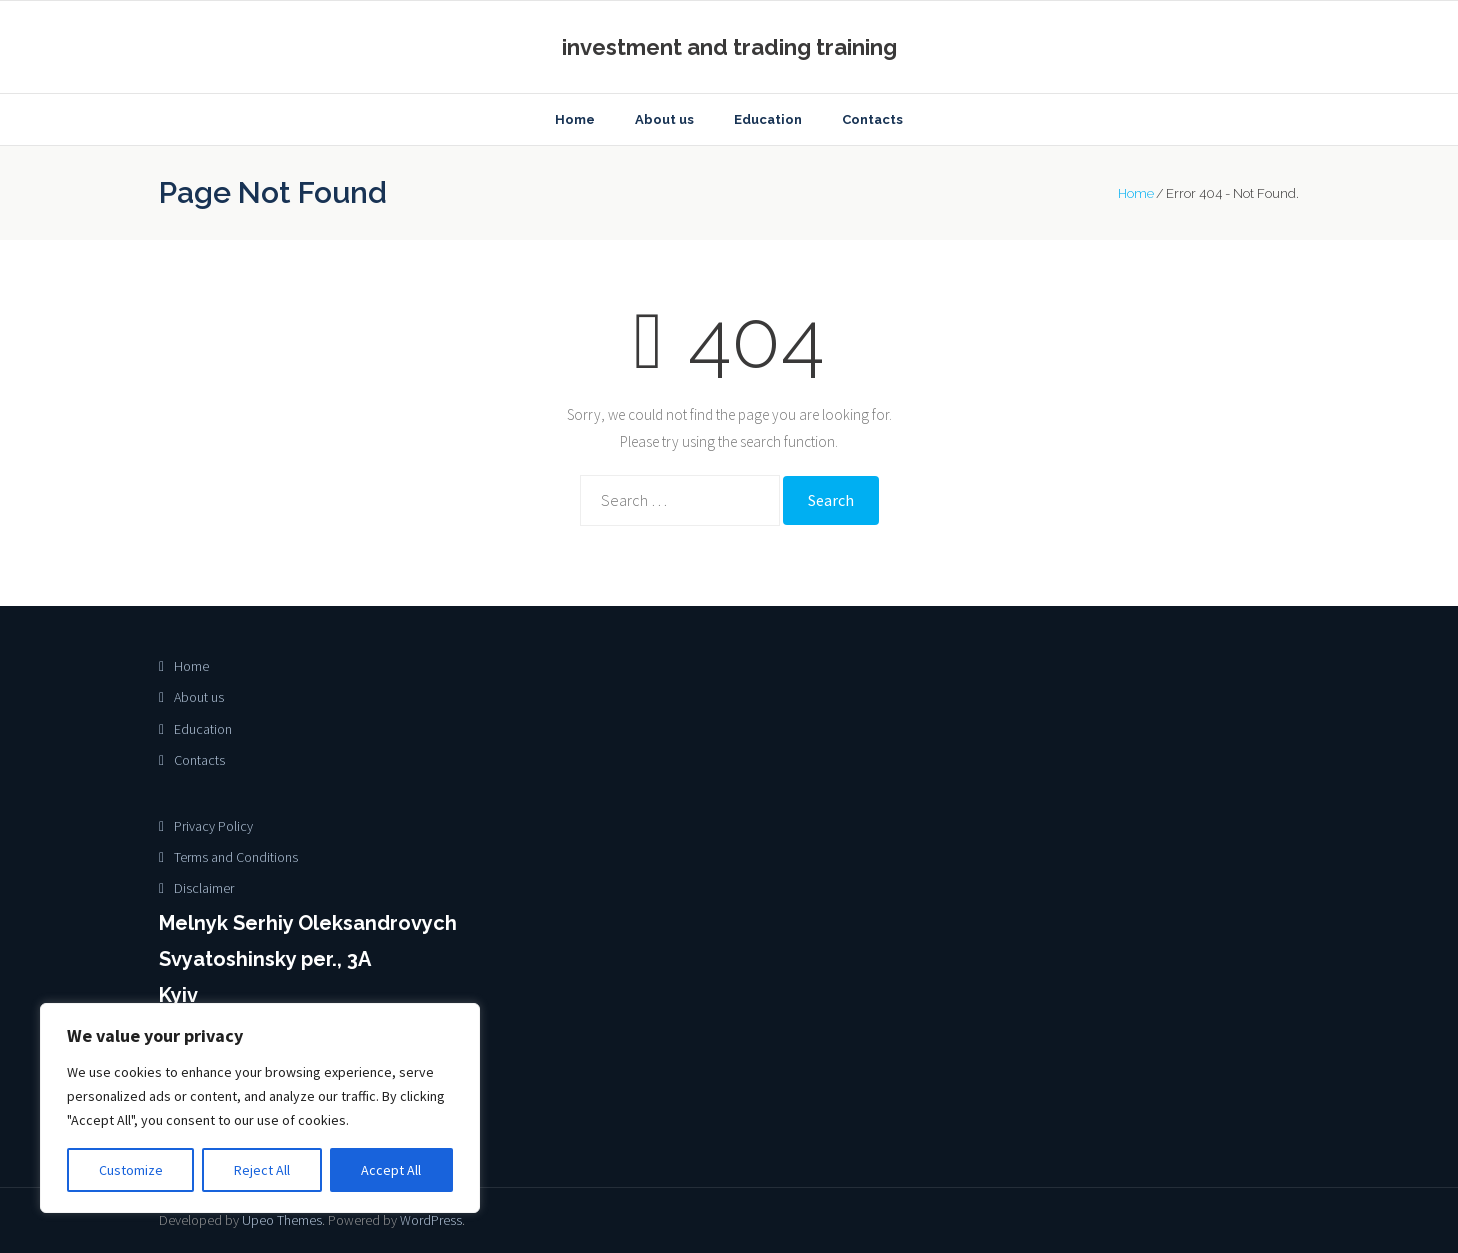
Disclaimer (204, 888)
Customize (131, 1170)
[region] (260, 1108)
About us (199, 697)
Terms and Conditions (236, 857)
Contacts (199, 760)
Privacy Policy (213, 826)
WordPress (431, 1220)
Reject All (262, 1170)
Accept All (391, 1170)
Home (1136, 193)
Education (203, 729)
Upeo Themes (282, 1220)
